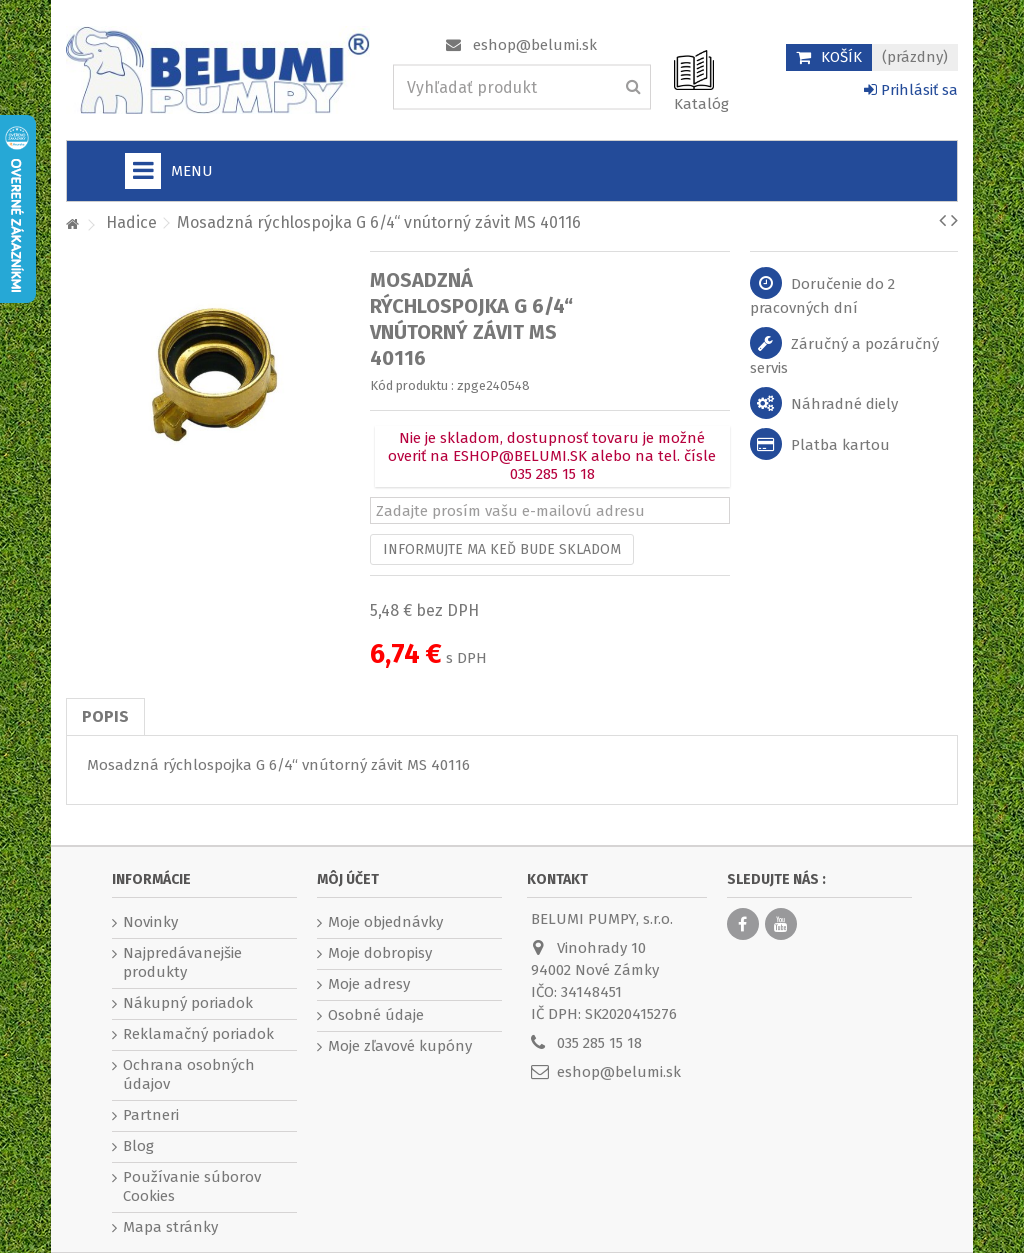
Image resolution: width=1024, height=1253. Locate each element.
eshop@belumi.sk (535, 45)
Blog (138, 1146)
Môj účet (348, 879)
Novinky (150, 922)
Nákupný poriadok (188, 1003)
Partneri (151, 1115)
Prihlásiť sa (911, 90)
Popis (105, 716)
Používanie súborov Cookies (192, 1186)
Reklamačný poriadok (198, 1034)
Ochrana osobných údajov (189, 1074)
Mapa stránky (170, 1227)
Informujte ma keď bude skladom (502, 549)
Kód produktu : (412, 385)
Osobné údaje (376, 1015)
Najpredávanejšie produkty (182, 962)
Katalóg (701, 104)
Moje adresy (369, 984)
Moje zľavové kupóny (400, 1046)
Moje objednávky (385, 922)
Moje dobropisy (380, 953)
